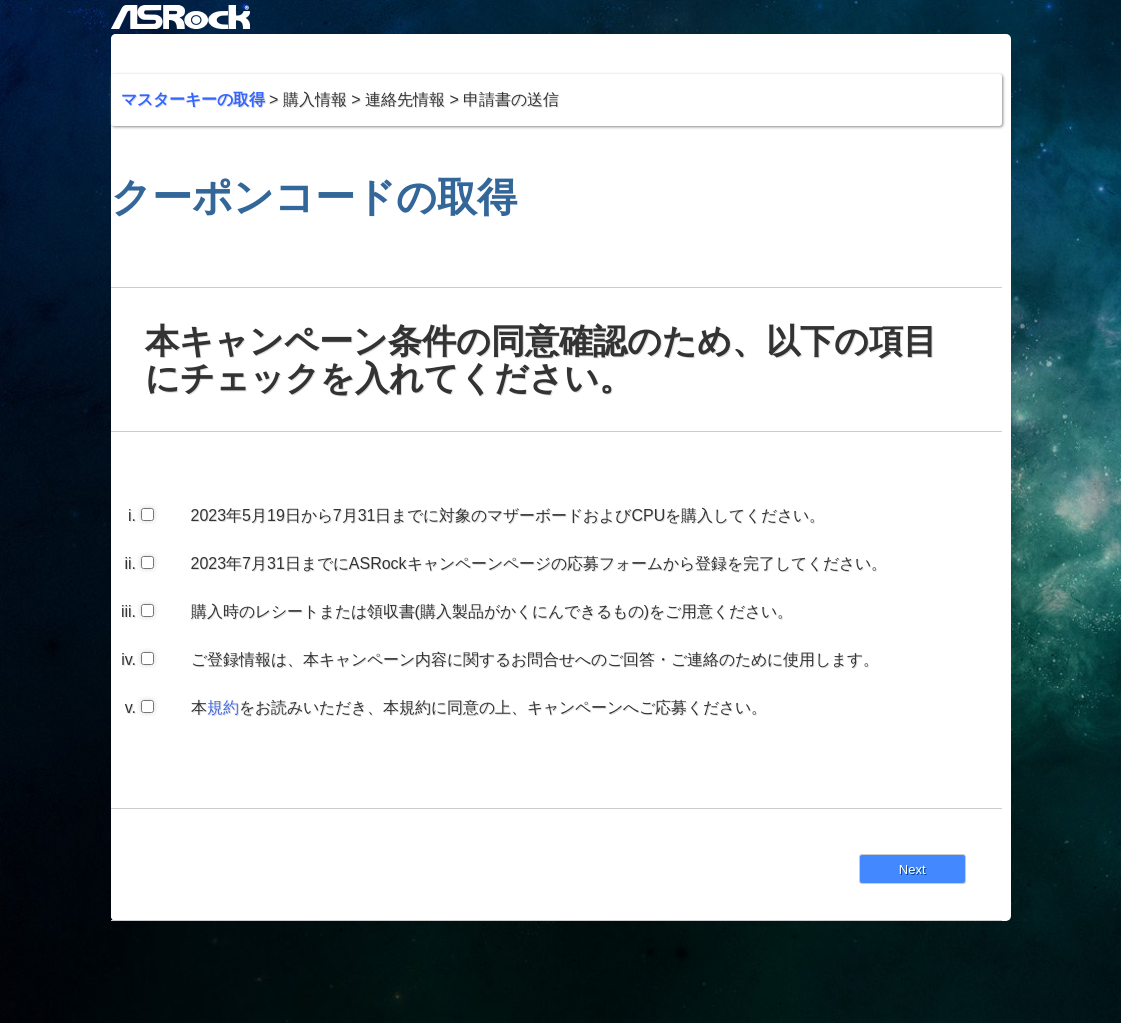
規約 (223, 707)
